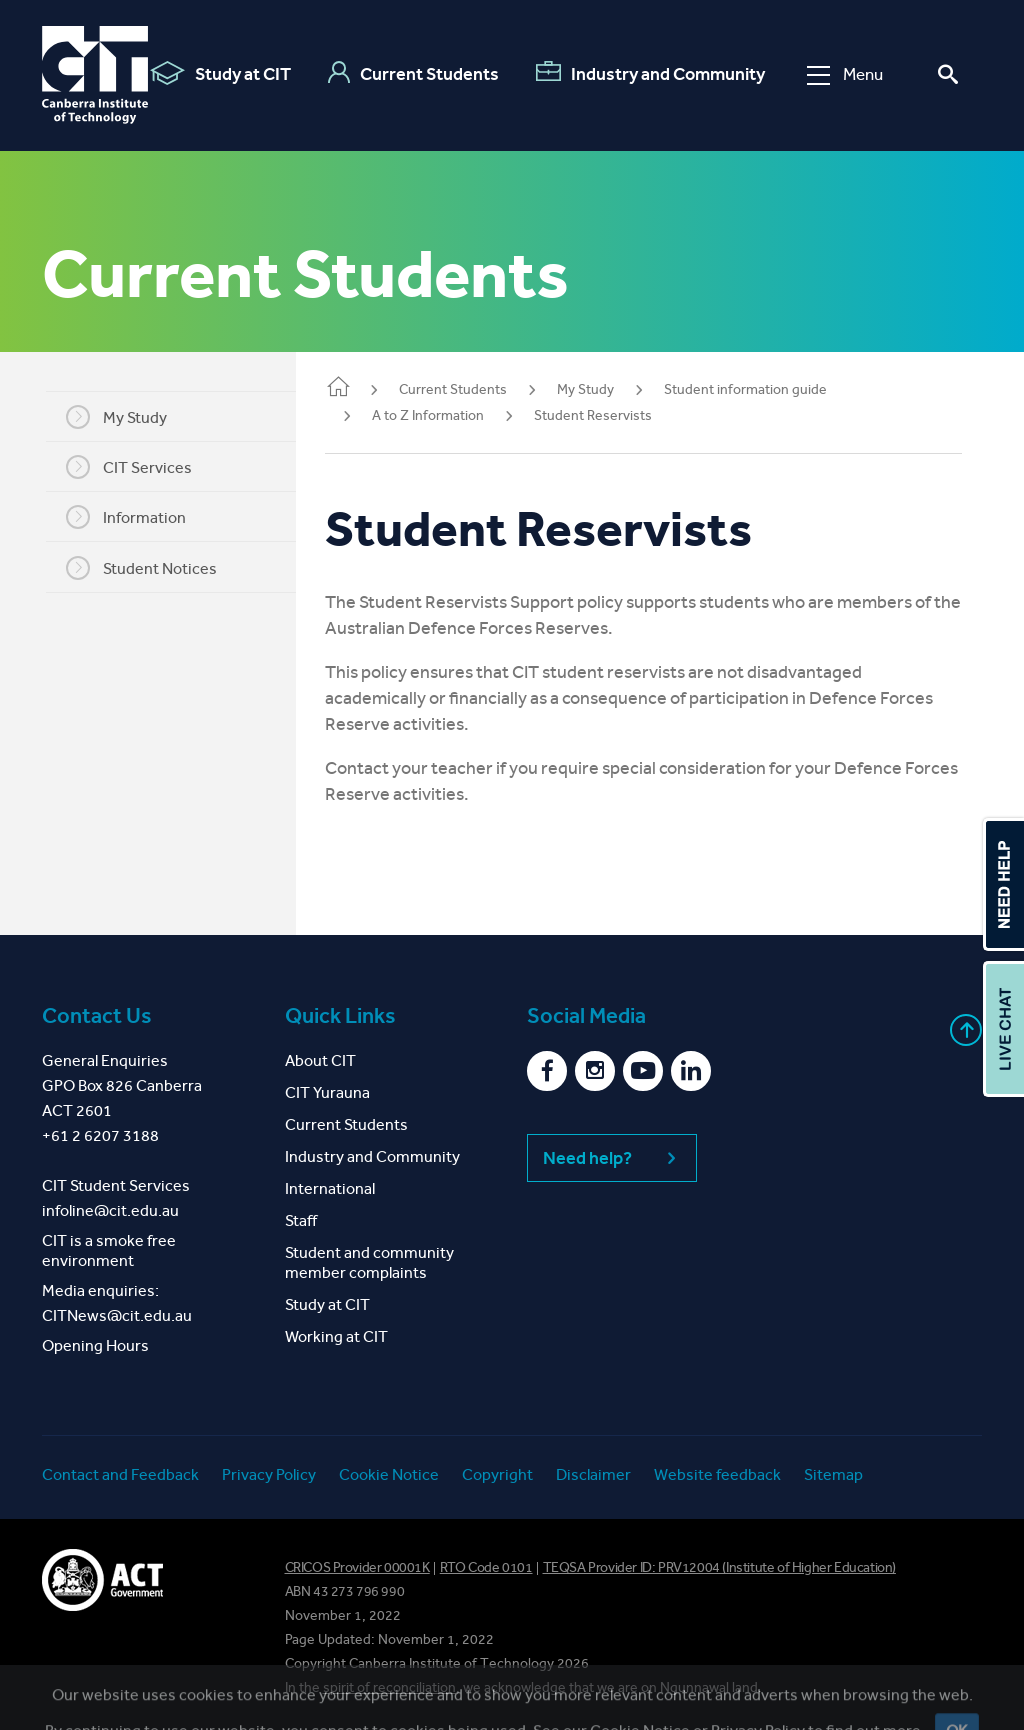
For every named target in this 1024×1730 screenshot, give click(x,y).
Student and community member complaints (369, 1262)
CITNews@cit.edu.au (117, 1315)
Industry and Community (650, 73)
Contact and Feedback (120, 1474)
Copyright (497, 1474)
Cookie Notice (389, 1474)
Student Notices (152, 568)
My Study (127, 417)
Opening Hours (95, 1345)
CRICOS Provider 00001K (357, 1567)
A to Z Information (450, 415)
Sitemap (833, 1474)
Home (360, 388)
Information (137, 517)
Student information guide (767, 389)
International (330, 1188)
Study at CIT (220, 73)
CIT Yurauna (327, 1092)
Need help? (612, 1158)
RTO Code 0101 (486, 1567)
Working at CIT (336, 1336)
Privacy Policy (269, 1474)
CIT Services (140, 467)
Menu (845, 74)
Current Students (413, 73)
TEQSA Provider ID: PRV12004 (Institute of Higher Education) (719, 1567)
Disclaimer (593, 1474)
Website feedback (717, 1474)
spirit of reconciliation (389, 1687)
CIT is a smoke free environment (109, 1250)
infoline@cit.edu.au (110, 1210)
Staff (301, 1220)
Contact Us (97, 1016)
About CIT (320, 1060)
